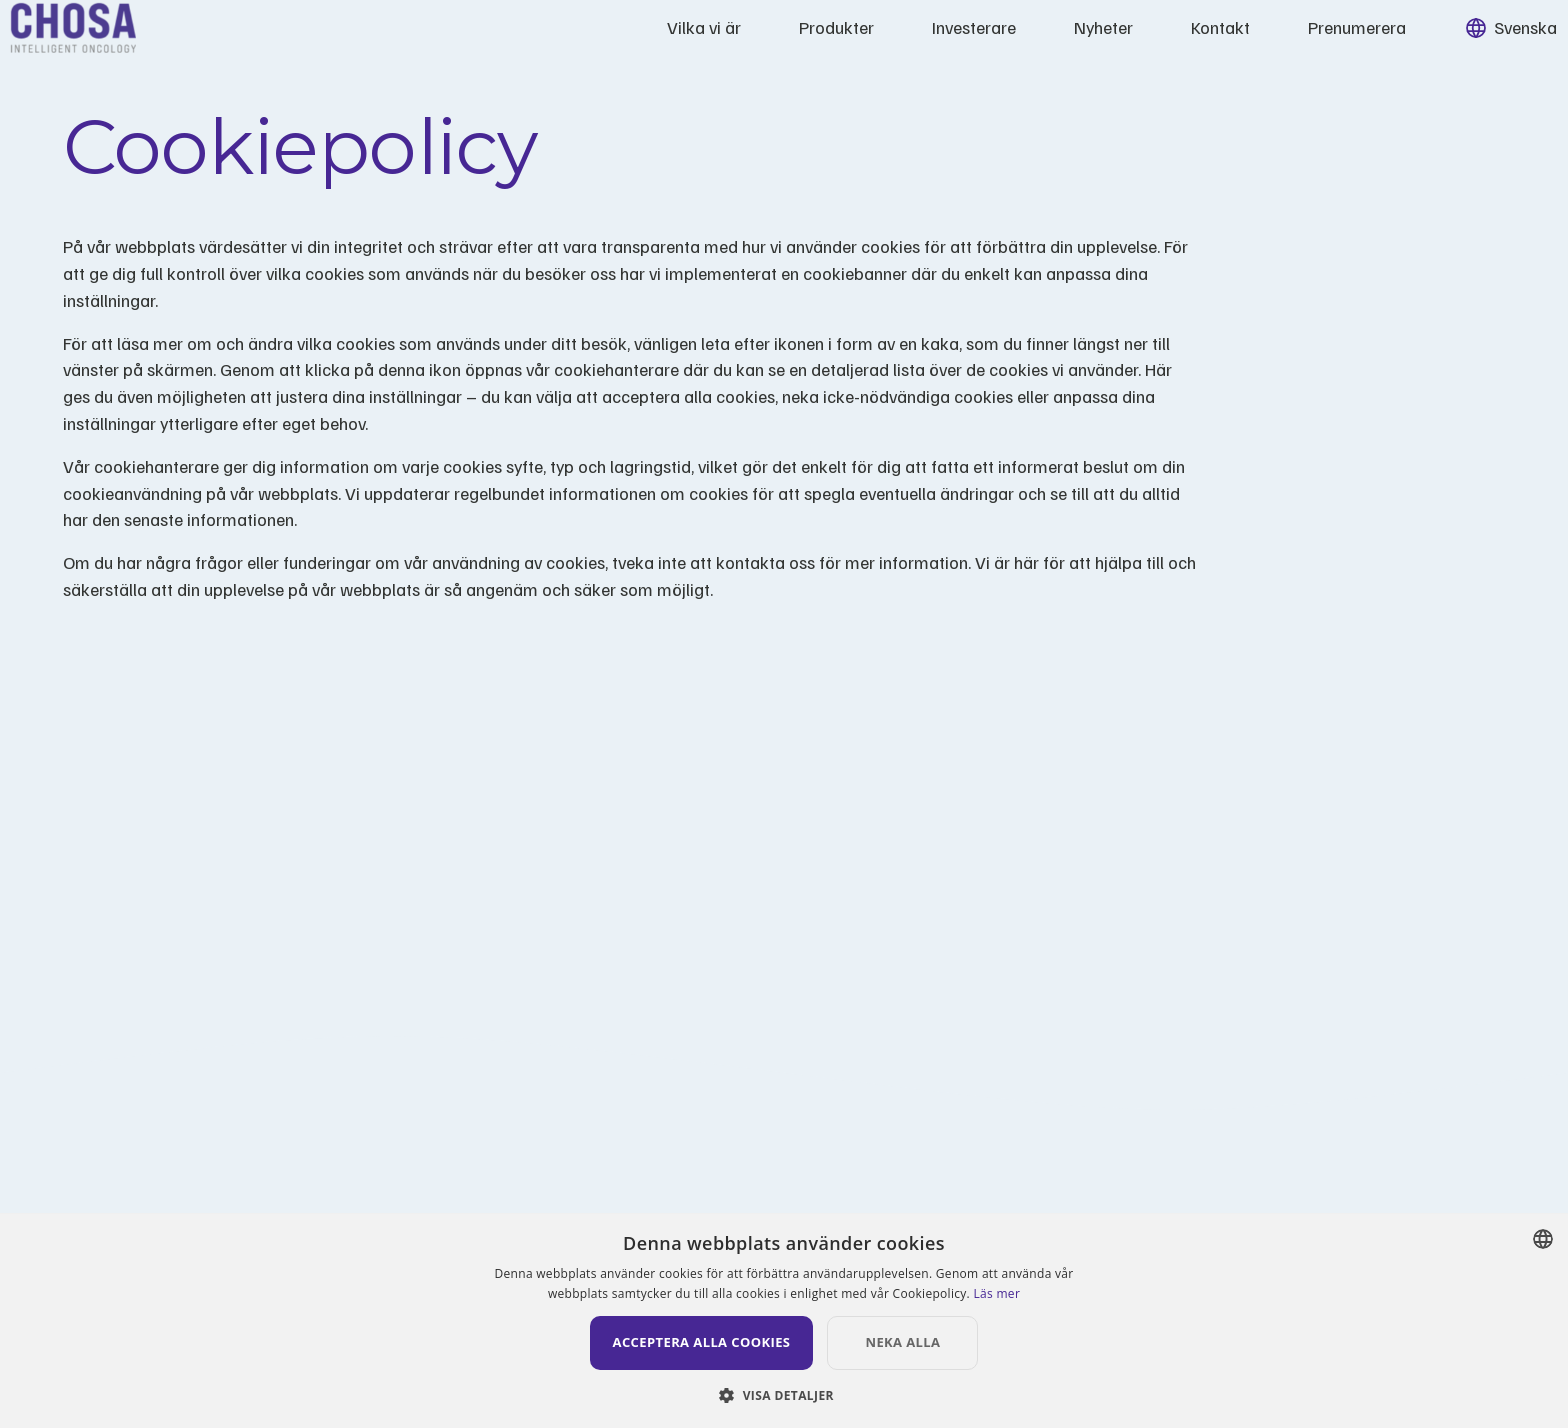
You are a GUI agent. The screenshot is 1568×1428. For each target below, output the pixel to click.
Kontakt (1168, 40)
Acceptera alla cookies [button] (702, 1342)
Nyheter (1051, 40)
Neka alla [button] (939, 1342)
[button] (784, 1394)
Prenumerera (1305, 40)
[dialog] (784, 1320)
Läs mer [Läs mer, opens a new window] (996, 1293)
